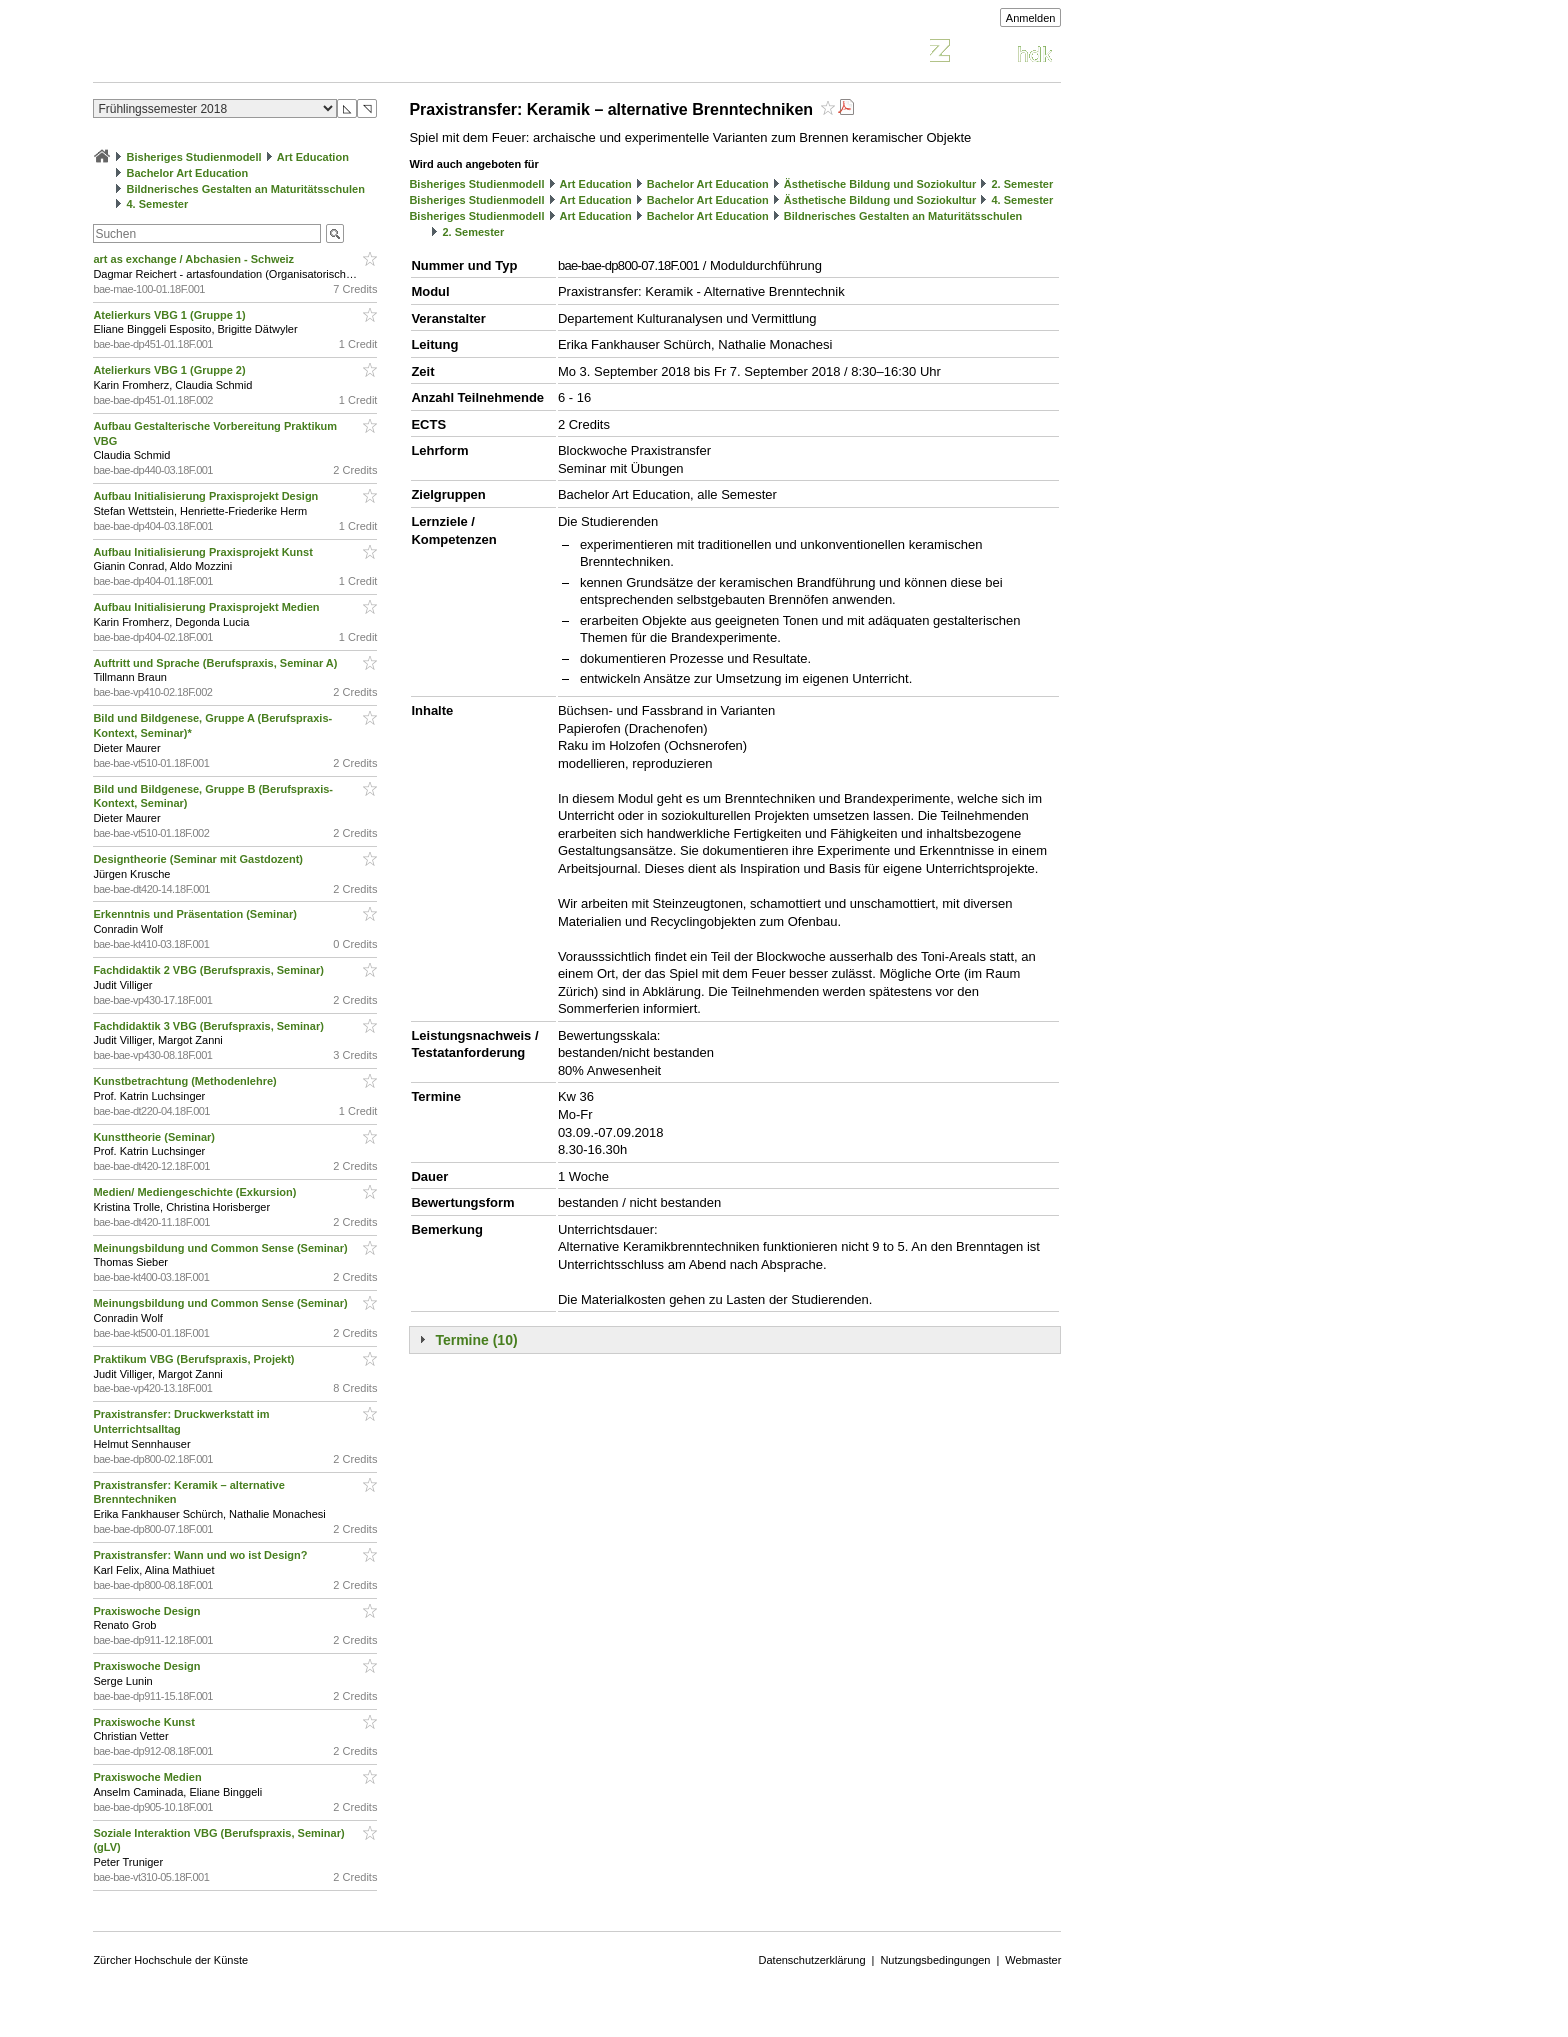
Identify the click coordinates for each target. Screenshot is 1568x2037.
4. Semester (157, 204)
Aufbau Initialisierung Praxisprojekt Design (207, 496)
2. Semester (1022, 184)
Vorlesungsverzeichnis (240, 53)
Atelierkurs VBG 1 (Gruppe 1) (170, 315)
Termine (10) (476, 1340)
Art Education (313, 157)
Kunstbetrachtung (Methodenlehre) (186, 1081)
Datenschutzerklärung (812, 1960)
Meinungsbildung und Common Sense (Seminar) (221, 1248)
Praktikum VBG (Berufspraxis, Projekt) (195, 1359)
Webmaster (1033, 1960)
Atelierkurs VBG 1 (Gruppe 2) (170, 370)
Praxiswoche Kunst (145, 1722)
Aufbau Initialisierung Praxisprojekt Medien (207, 607)
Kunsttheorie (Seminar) (155, 1137)
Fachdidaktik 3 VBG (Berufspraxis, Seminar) (210, 1026)
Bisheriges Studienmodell (194, 157)
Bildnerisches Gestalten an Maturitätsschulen (245, 189)
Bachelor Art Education (187, 173)
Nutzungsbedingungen (935, 1960)
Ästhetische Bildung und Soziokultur (880, 184)
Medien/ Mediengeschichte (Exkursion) (196, 1192)
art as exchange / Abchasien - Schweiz (195, 259)
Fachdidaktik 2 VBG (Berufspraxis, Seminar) (210, 970)
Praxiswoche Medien (148, 1777)
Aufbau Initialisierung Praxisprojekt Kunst (204, 552)
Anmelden (1031, 18)
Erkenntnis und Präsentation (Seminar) (196, 914)
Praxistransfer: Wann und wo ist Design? (201, 1555)
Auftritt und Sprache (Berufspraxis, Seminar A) (216, 663)
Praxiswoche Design (148, 1611)
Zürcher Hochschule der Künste (170, 1960)
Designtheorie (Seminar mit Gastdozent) (199, 859)
